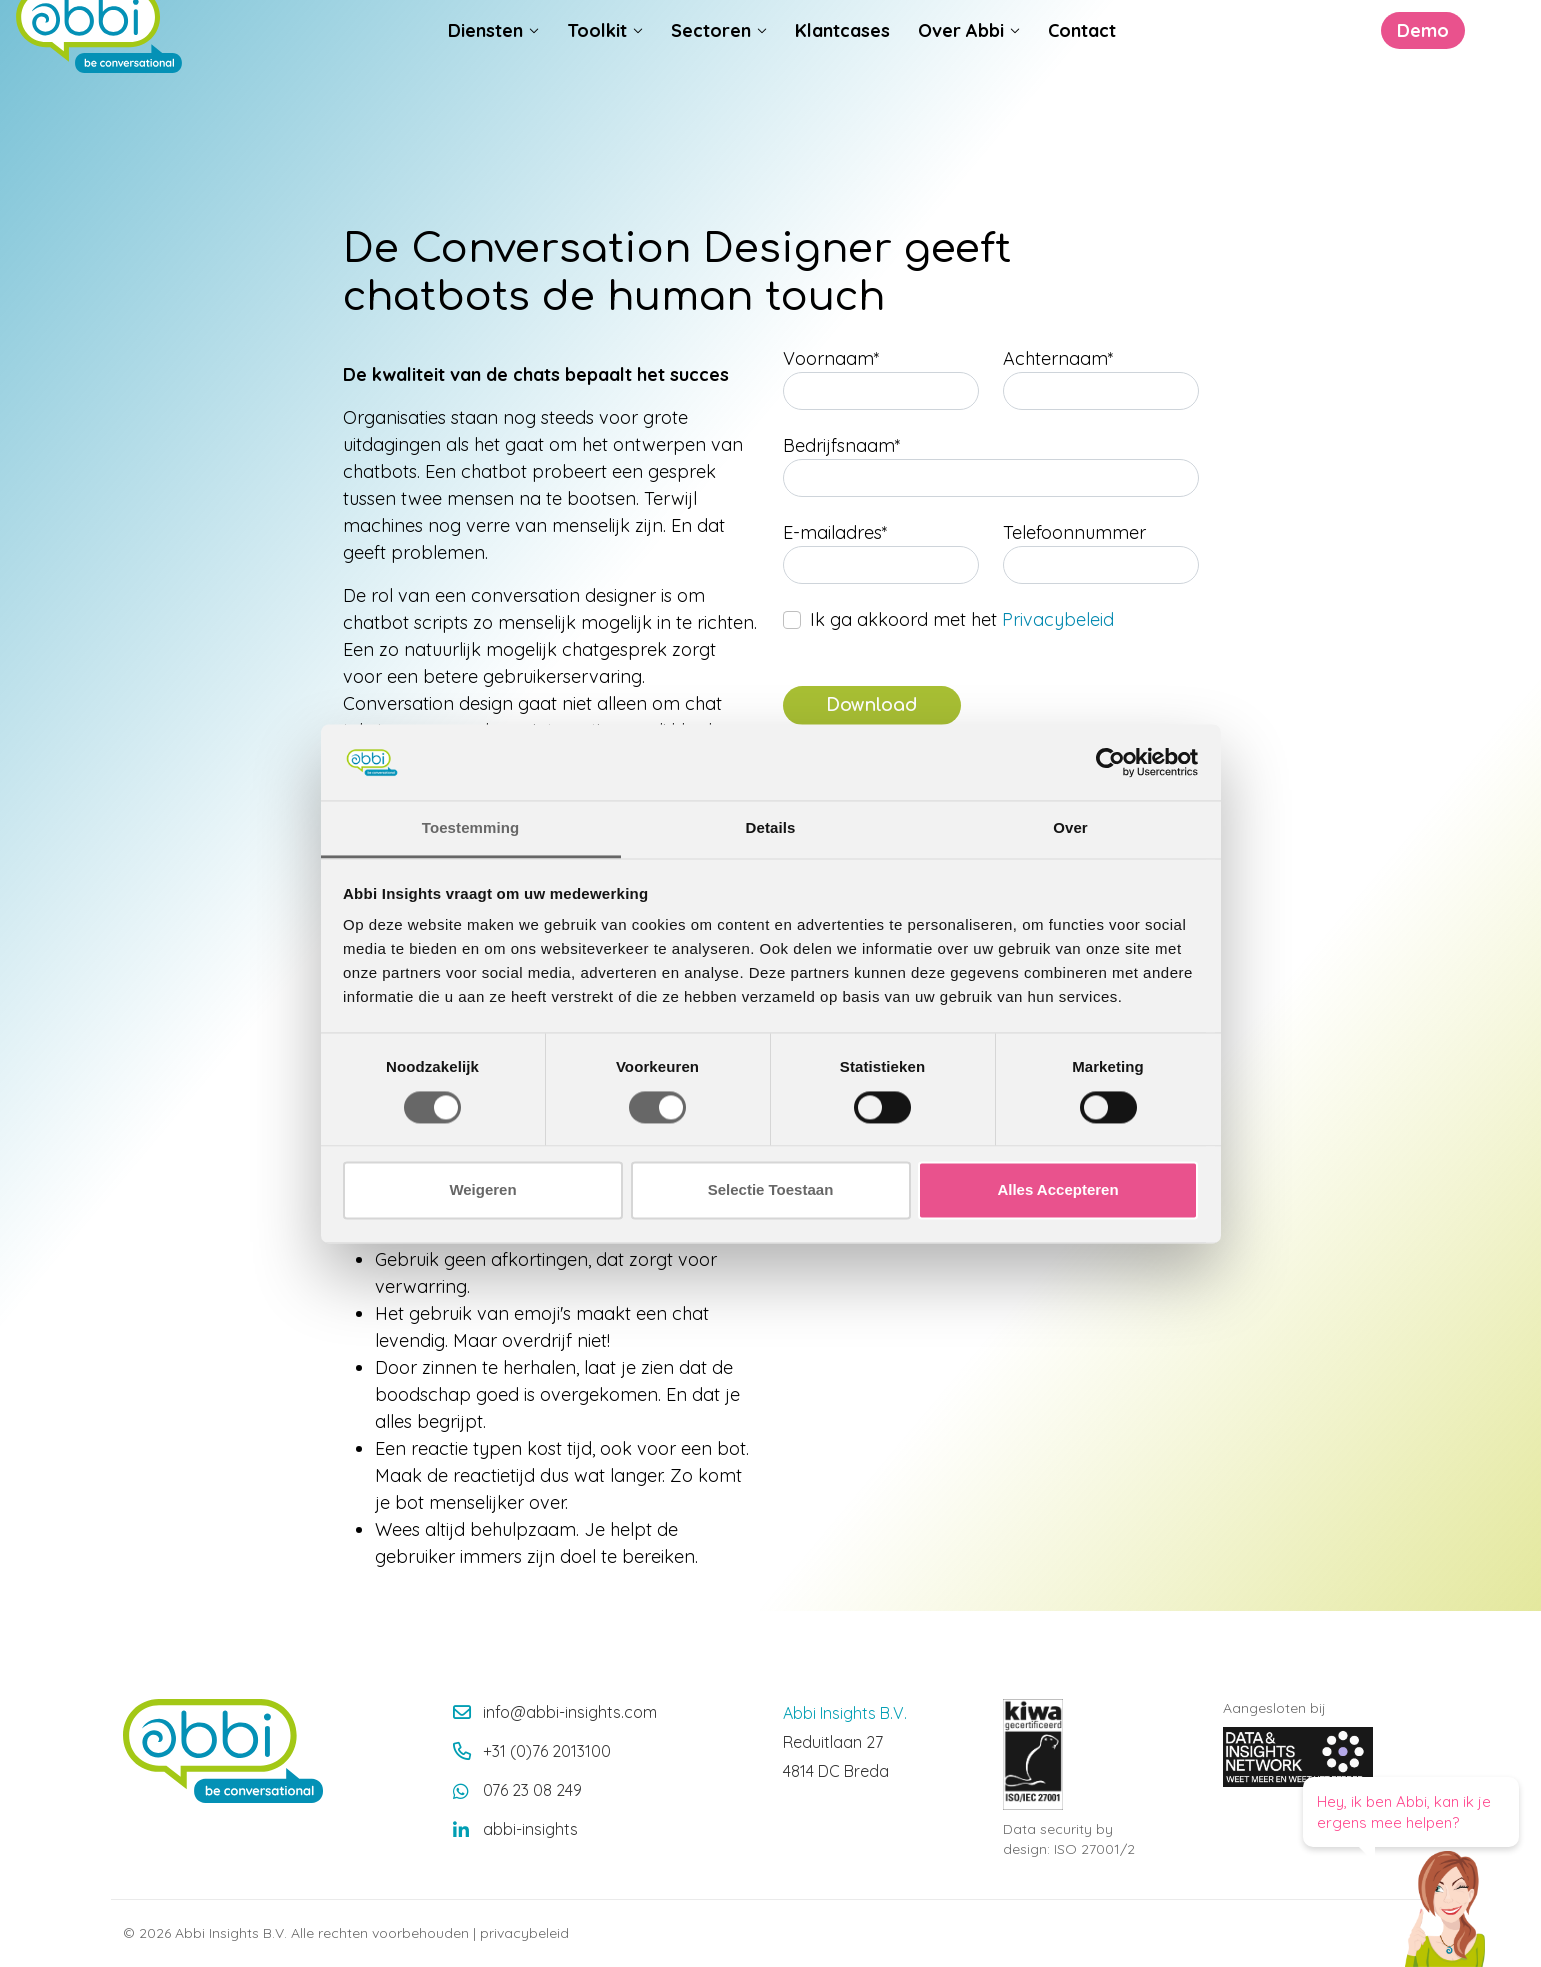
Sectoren (711, 71)
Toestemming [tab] (471, 828)
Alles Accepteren (1057, 1190)
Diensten (485, 71)
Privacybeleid (1058, 619)
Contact (1082, 71)
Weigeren (482, 1190)
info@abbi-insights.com (570, 1712)
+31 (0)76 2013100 (547, 1751)
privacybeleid (524, 1933)
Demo (1299, 71)
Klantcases (842, 71)
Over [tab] (1070, 828)
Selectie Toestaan (771, 1190)
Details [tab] (771, 828)
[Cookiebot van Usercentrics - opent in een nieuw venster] (1110, 762)
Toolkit (597, 71)
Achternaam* (1058, 358)
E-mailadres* (835, 532)
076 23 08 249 (532, 1790)
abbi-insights (530, 1829)
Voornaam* (831, 358)
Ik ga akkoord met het (962, 619)
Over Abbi (961, 71)
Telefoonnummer (1074, 532)
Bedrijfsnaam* (842, 445)
